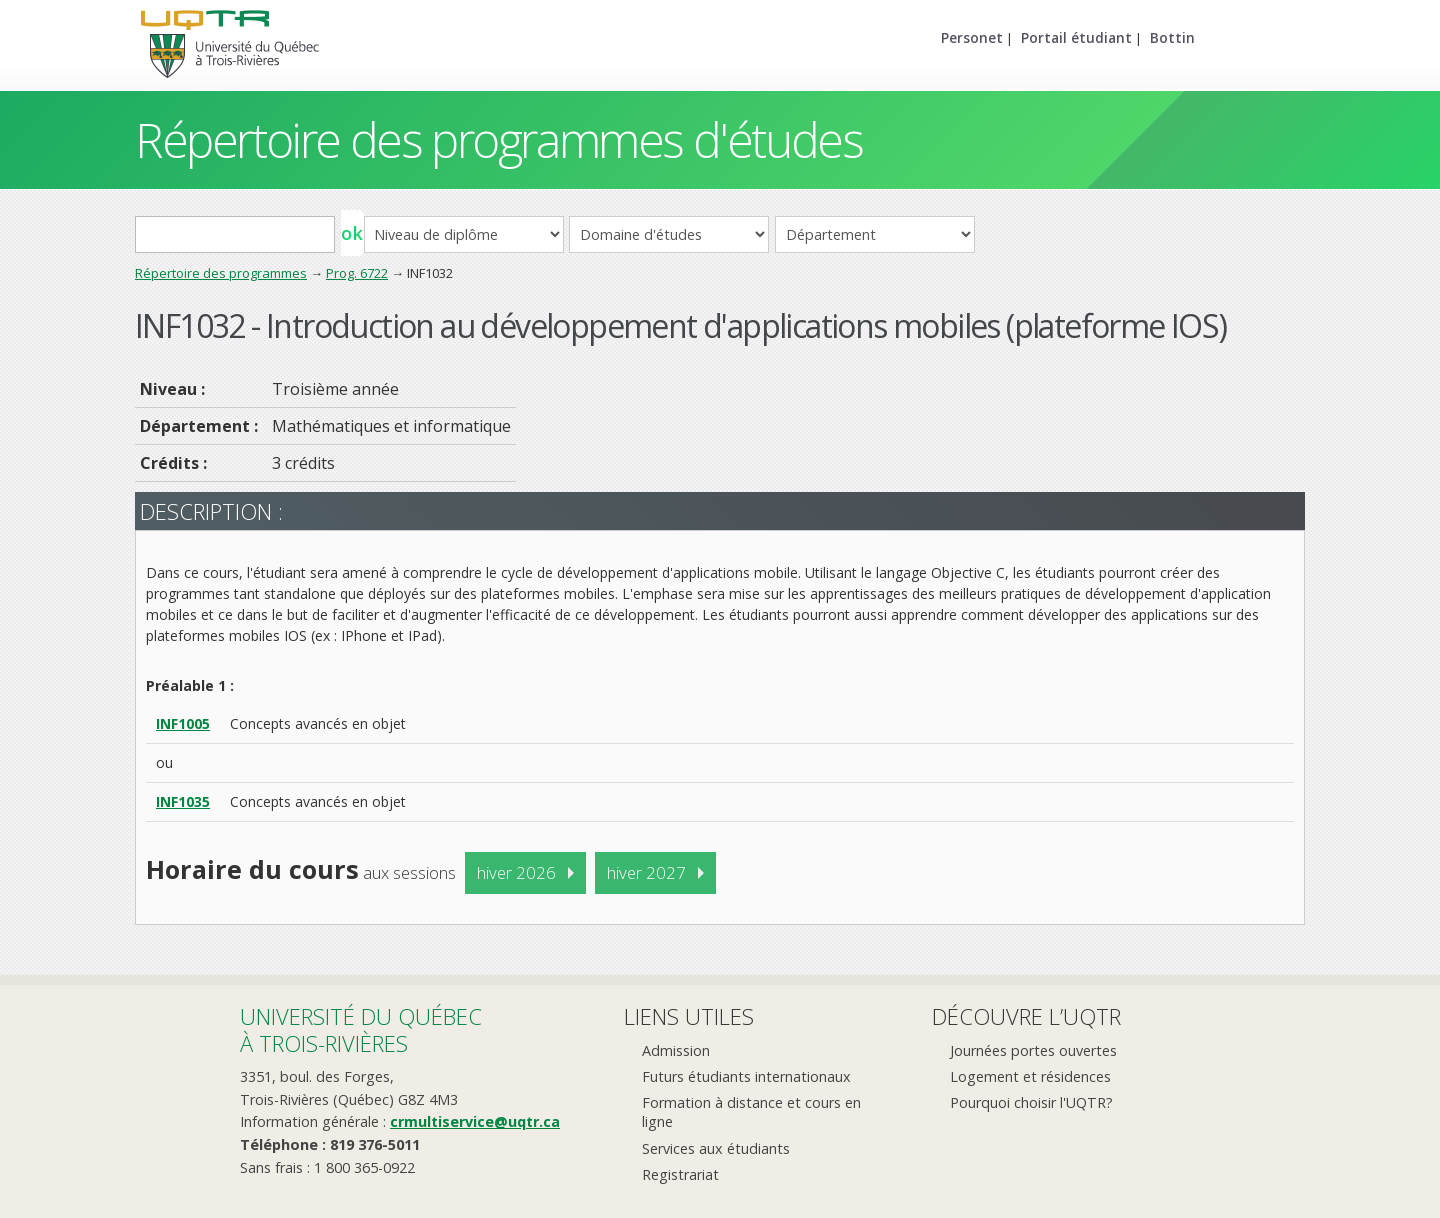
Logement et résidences (1030, 1076)
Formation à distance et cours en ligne (751, 1112)
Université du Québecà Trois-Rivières (361, 1029)
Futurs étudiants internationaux (746, 1076)
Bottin (1172, 37)
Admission (676, 1050)
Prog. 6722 (357, 273)
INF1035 (183, 801)
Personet (972, 37)
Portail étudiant (1076, 37)
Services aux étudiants (716, 1148)
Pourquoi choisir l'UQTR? (1031, 1102)
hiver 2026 (516, 872)
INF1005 (183, 723)
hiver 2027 (646, 872)
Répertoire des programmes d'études (498, 139)
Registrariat (680, 1174)
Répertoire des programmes (221, 273)
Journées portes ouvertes (1033, 1050)
